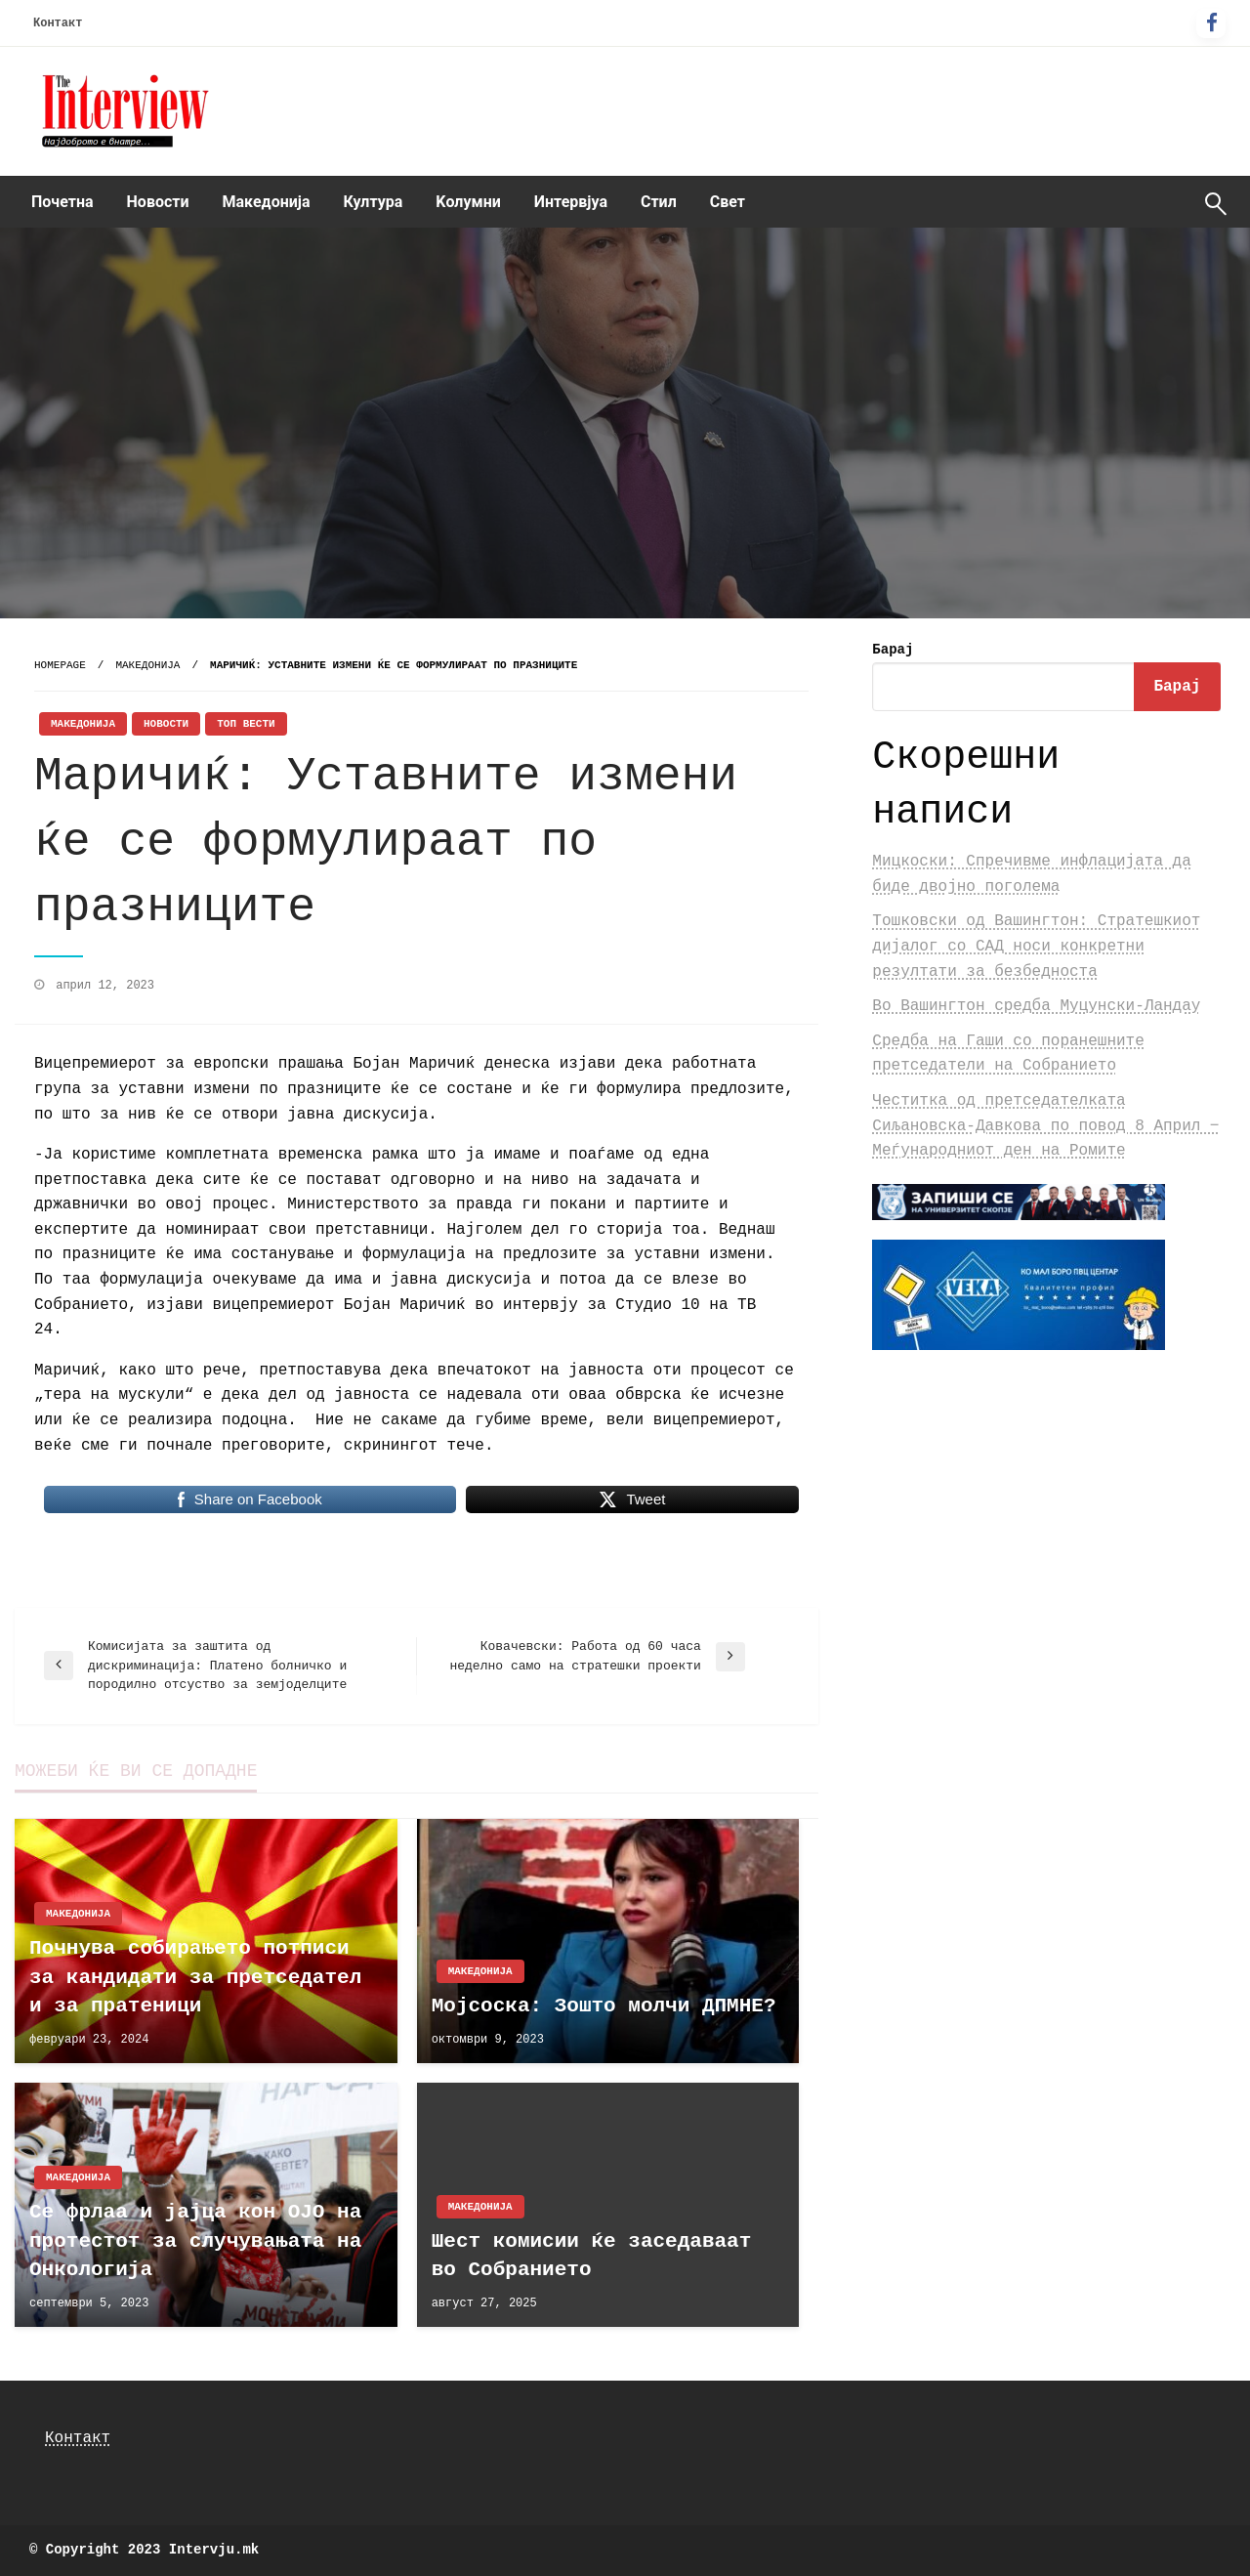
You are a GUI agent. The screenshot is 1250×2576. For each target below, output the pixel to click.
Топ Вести (245, 724)
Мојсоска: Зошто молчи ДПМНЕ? (604, 2006)
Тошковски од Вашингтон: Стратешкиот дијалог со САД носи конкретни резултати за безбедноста (1036, 946)
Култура (373, 201)
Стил (659, 201)
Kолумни (468, 201)
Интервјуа (570, 201)
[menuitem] (62, 202)
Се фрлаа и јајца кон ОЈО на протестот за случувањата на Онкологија (195, 2241)
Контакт (57, 23)
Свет (727, 201)
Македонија (267, 201)
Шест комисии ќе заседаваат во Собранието (592, 2255)
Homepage (60, 665)
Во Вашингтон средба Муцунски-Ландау (1036, 1006)
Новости (158, 201)
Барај (892, 649)
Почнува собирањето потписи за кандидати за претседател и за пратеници (195, 1977)
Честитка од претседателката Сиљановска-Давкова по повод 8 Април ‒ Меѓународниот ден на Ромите (1045, 1126)
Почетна (62, 201)
